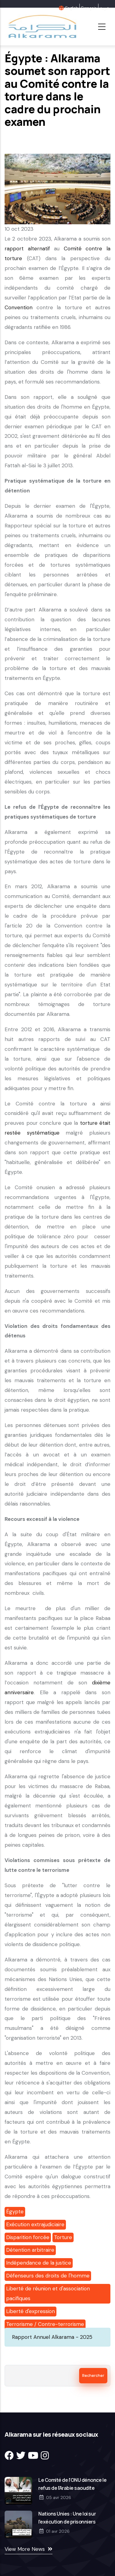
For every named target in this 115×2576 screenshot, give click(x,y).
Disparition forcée (27, 2237)
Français (89, 8)
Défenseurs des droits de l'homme (48, 2275)
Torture (63, 2237)
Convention (19, 307)
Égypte (15, 2211)
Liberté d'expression (30, 2311)
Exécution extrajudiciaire (35, 2224)
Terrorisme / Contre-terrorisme (45, 2324)
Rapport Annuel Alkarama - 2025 (52, 2337)
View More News (25, 2549)
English (71, 8)
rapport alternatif (27, 248)
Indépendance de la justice (38, 2262)
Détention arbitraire (30, 2249)
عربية (104, 8)
